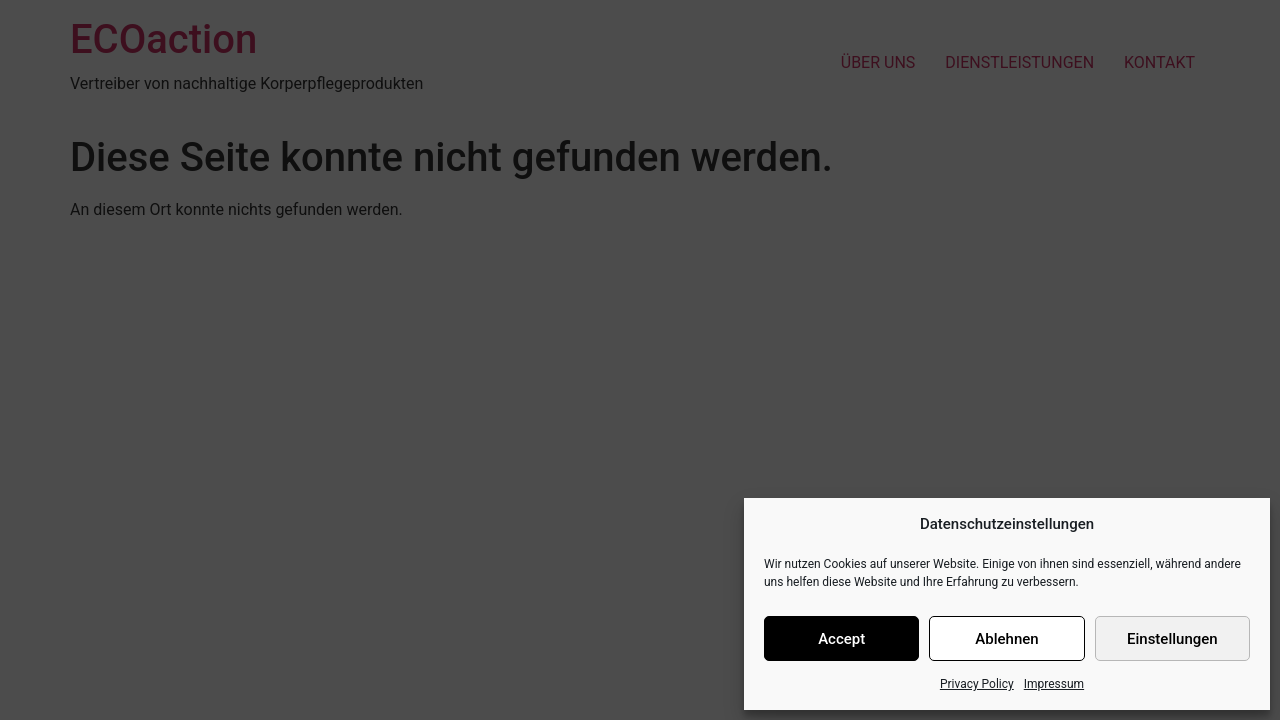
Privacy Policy (977, 684)
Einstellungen (1172, 639)
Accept (841, 639)
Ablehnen (1006, 639)
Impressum (1054, 684)
